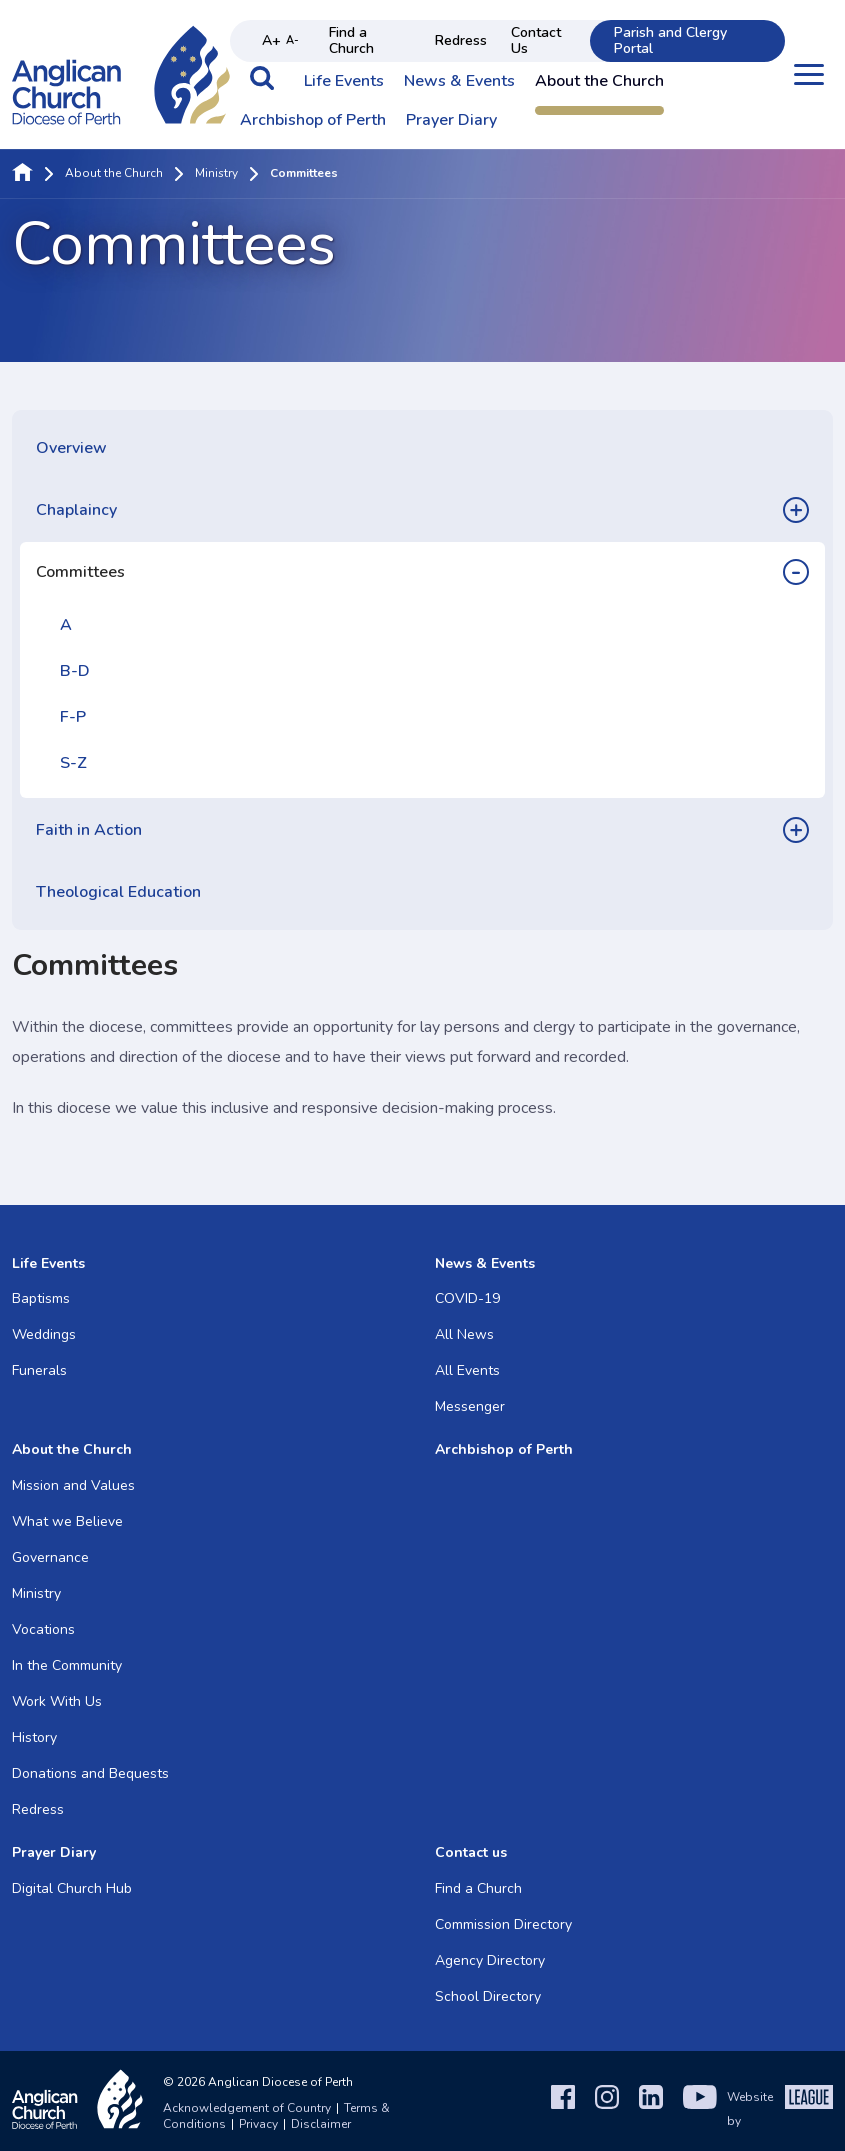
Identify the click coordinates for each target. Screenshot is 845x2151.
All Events (467, 1370)
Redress (461, 40)
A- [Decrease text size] (292, 40)
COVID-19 (467, 1298)
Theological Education (118, 892)
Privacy (258, 2124)
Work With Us (57, 1701)
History (34, 1737)
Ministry (216, 174)
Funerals (39, 1370)
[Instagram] (607, 2109)
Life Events (344, 82)
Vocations (43, 1629)
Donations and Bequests (90, 1773)
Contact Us (536, 40)
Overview (71, 448)
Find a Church (351, 40)
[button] (262, 88)
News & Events (459, 82)
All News (464, 1334)
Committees (80, 572)
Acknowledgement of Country (247, 2108)
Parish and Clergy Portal (670, 40)
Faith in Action (89, 830)
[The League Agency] (809, 2109)
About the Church (599, 82)
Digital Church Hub (72, 1888)
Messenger (470, 1406)
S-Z (73, 763)
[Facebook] (563, 2109)
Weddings (44, 1334)
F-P (73, 717)
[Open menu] (809, 74)
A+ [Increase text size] (271, 40)
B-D (75, 671)
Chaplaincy (76, 510)
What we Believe (67, 1521)
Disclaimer (321, 2124)
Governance (50, 1557)
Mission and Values (73, 1485)
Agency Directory (490, 1960)
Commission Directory (503, 1924)
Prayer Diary (451, 121)
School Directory (488, 1996)
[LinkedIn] (651, 2109)
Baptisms (41, 1298)
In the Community (67, 1665)
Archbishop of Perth (313, 121)
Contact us (471, 1852)
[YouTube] (700, 2109)
